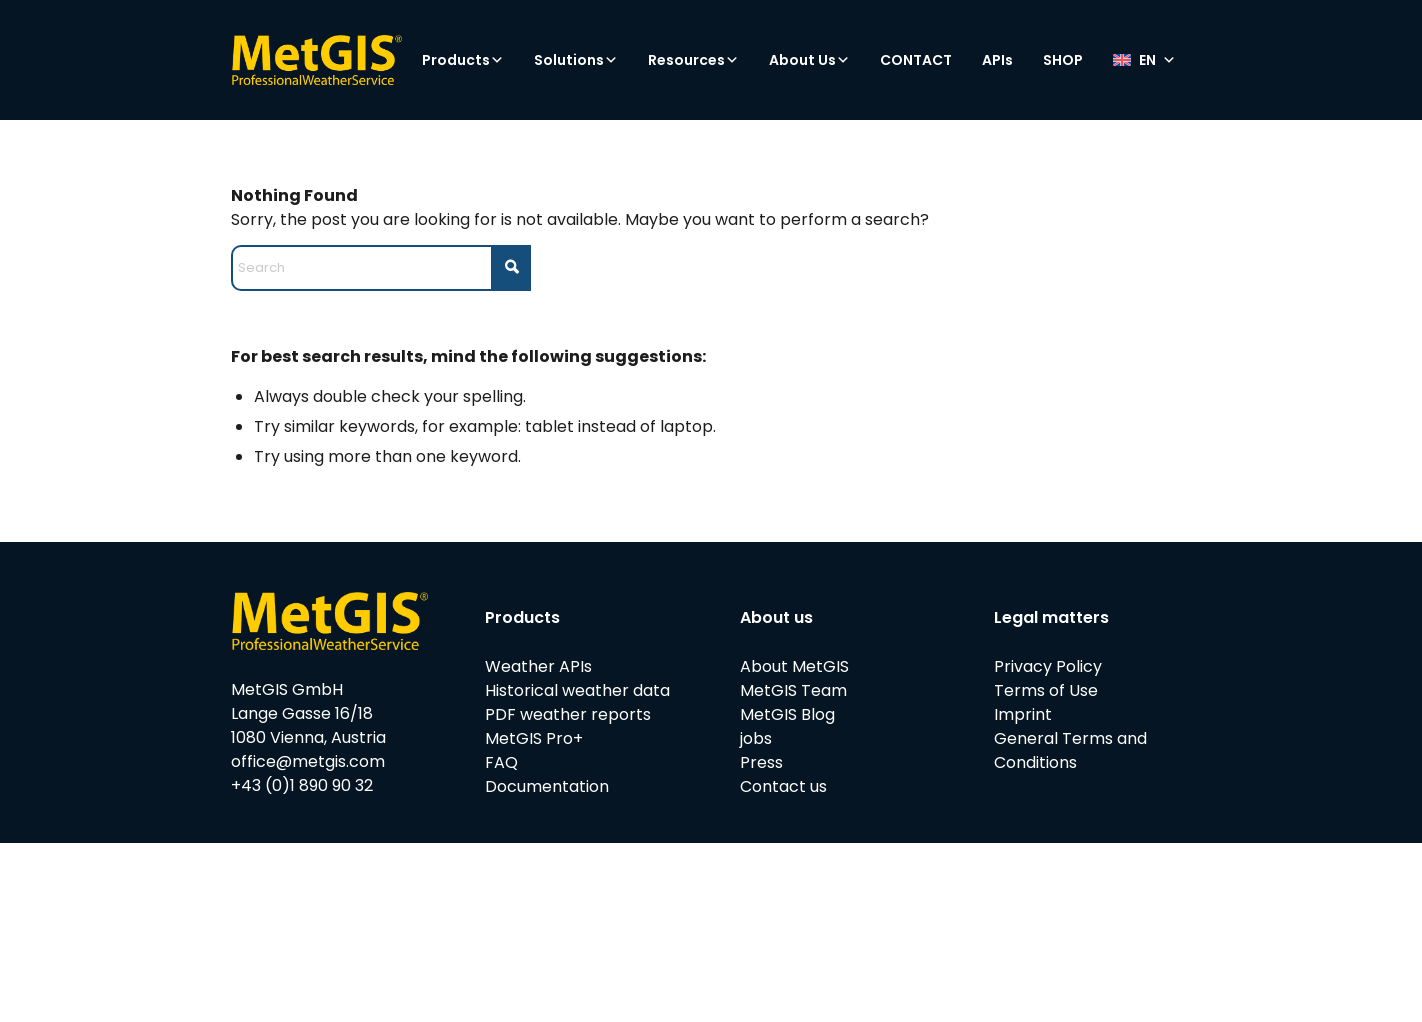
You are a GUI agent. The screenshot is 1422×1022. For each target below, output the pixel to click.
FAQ (501, 762)
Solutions (576, 60)
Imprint (1023, 714)
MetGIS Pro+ (534, 738)
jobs (756, 738)
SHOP (1063, 60)
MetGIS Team (793, 690)
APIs (997, 60)
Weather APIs (538, 666)
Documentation (547, 786)
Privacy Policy (1048, 666)
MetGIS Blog (787, 714)
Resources (693, 60)
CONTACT (916, 60)
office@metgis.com (308, 761)
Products (463, 60)
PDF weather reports (568, 714)
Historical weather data (577, 690)
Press (761, 762)
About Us (809, 60)
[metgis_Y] (316, 60)
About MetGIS (794, 666)
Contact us (783, 786)
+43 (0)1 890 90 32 (302, 785)
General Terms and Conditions (1070, 750)
